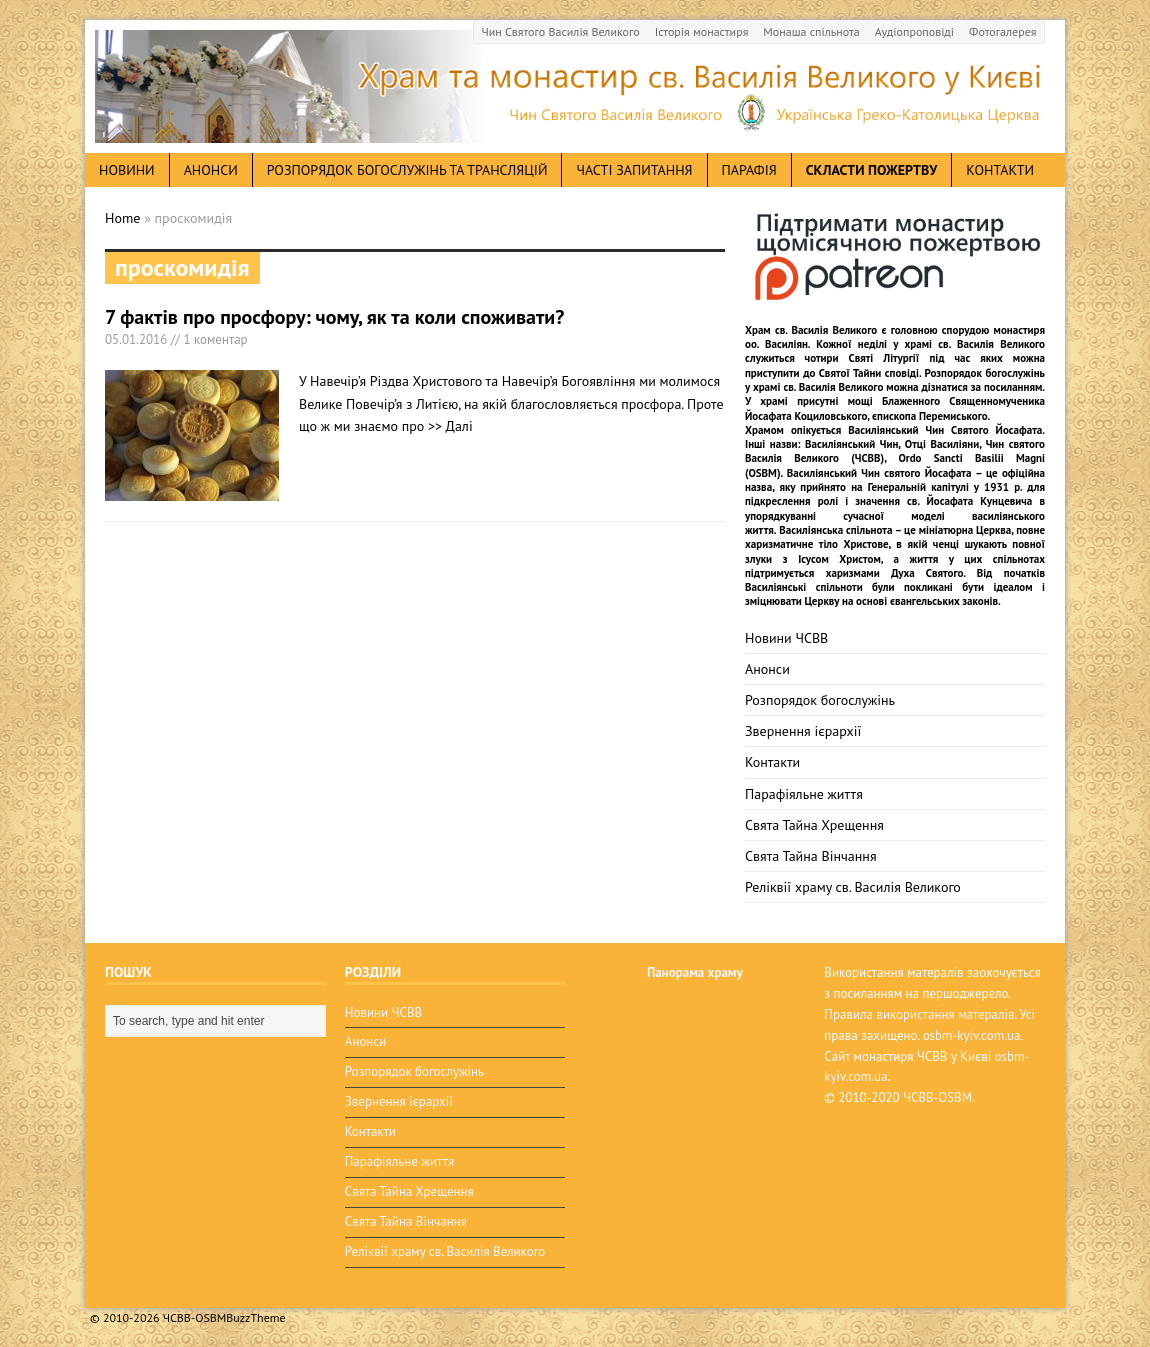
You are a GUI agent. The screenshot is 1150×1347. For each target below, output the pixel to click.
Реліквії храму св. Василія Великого (853, 887)
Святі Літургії (884, 358)
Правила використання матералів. (920, 1014)
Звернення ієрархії (803, 731)
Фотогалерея (1002, 31)
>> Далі (450, 426)
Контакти (1000, 170)
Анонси (767, 669)
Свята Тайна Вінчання (811, 856)
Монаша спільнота (811, 31)
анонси (211, 170)
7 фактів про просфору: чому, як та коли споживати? (334, 317)
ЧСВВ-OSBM (937, 1097)
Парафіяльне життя (804, 794)
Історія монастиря (702, 31)
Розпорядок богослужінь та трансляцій (407, 170)
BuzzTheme (255, 1317)
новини (127, 170)
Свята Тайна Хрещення (814, 825)
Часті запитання (634, 170)
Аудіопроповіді (914, 31)
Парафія (749, 170)
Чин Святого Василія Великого (561, 31)
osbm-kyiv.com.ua (972, 1035)
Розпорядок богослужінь (820, 700)
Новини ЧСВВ (786, 638)
